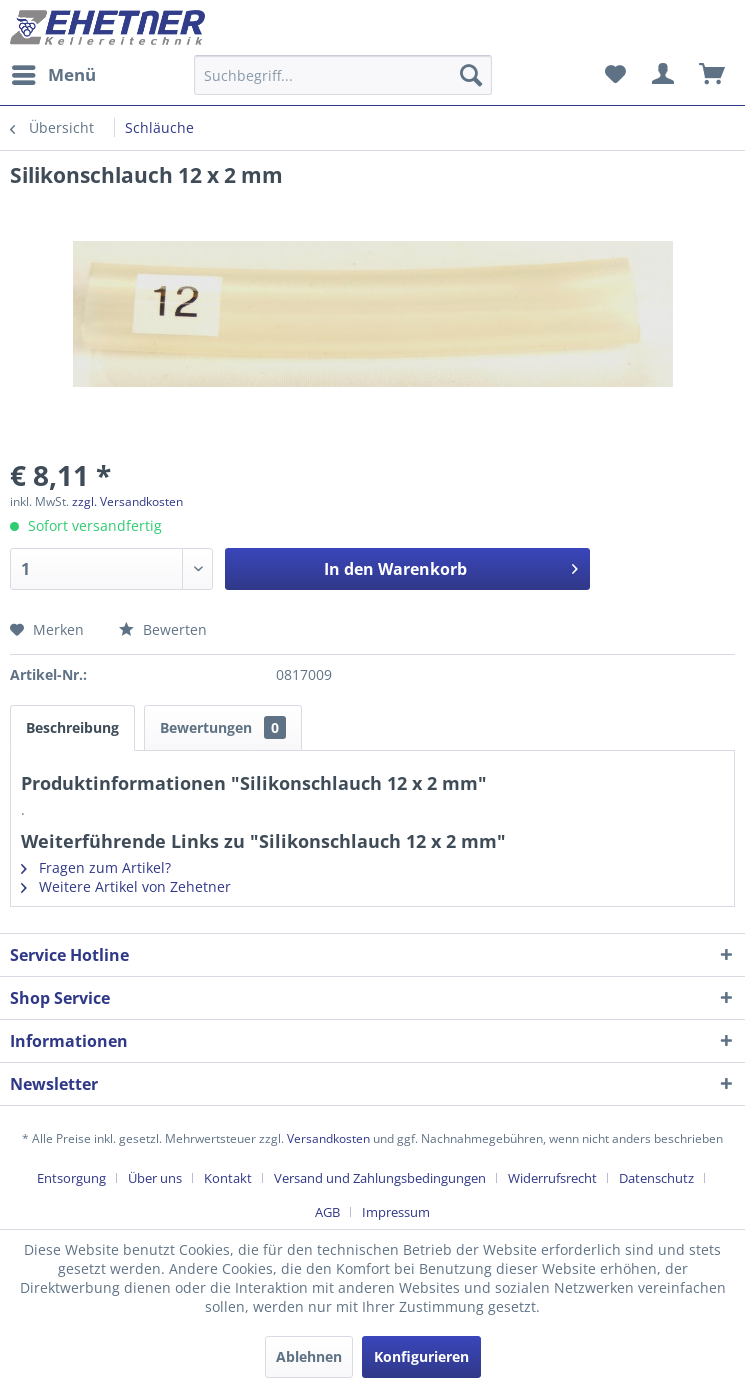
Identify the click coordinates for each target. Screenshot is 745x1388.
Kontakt (228, 1178)
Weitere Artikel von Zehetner (126, 886)
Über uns (155, 1178)
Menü (54, 72)
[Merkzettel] (615, 75)
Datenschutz (656, 1178)
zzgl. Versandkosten (127, 501)
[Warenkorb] (713, 75)
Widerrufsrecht (552, 1178)
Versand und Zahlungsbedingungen (380, 1178)
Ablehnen (309, 1356)
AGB (327, 1212)
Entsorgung (71, 1178)
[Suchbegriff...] (343, 75)
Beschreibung (72, 727)
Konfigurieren (421, 1356)
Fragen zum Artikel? (96, 867)
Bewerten (163, 629)
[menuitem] (53, 75)
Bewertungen (223, 727)
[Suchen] (471, 75)
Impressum (396, 1212)
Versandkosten (328, 1138)
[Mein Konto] (664, 75)
